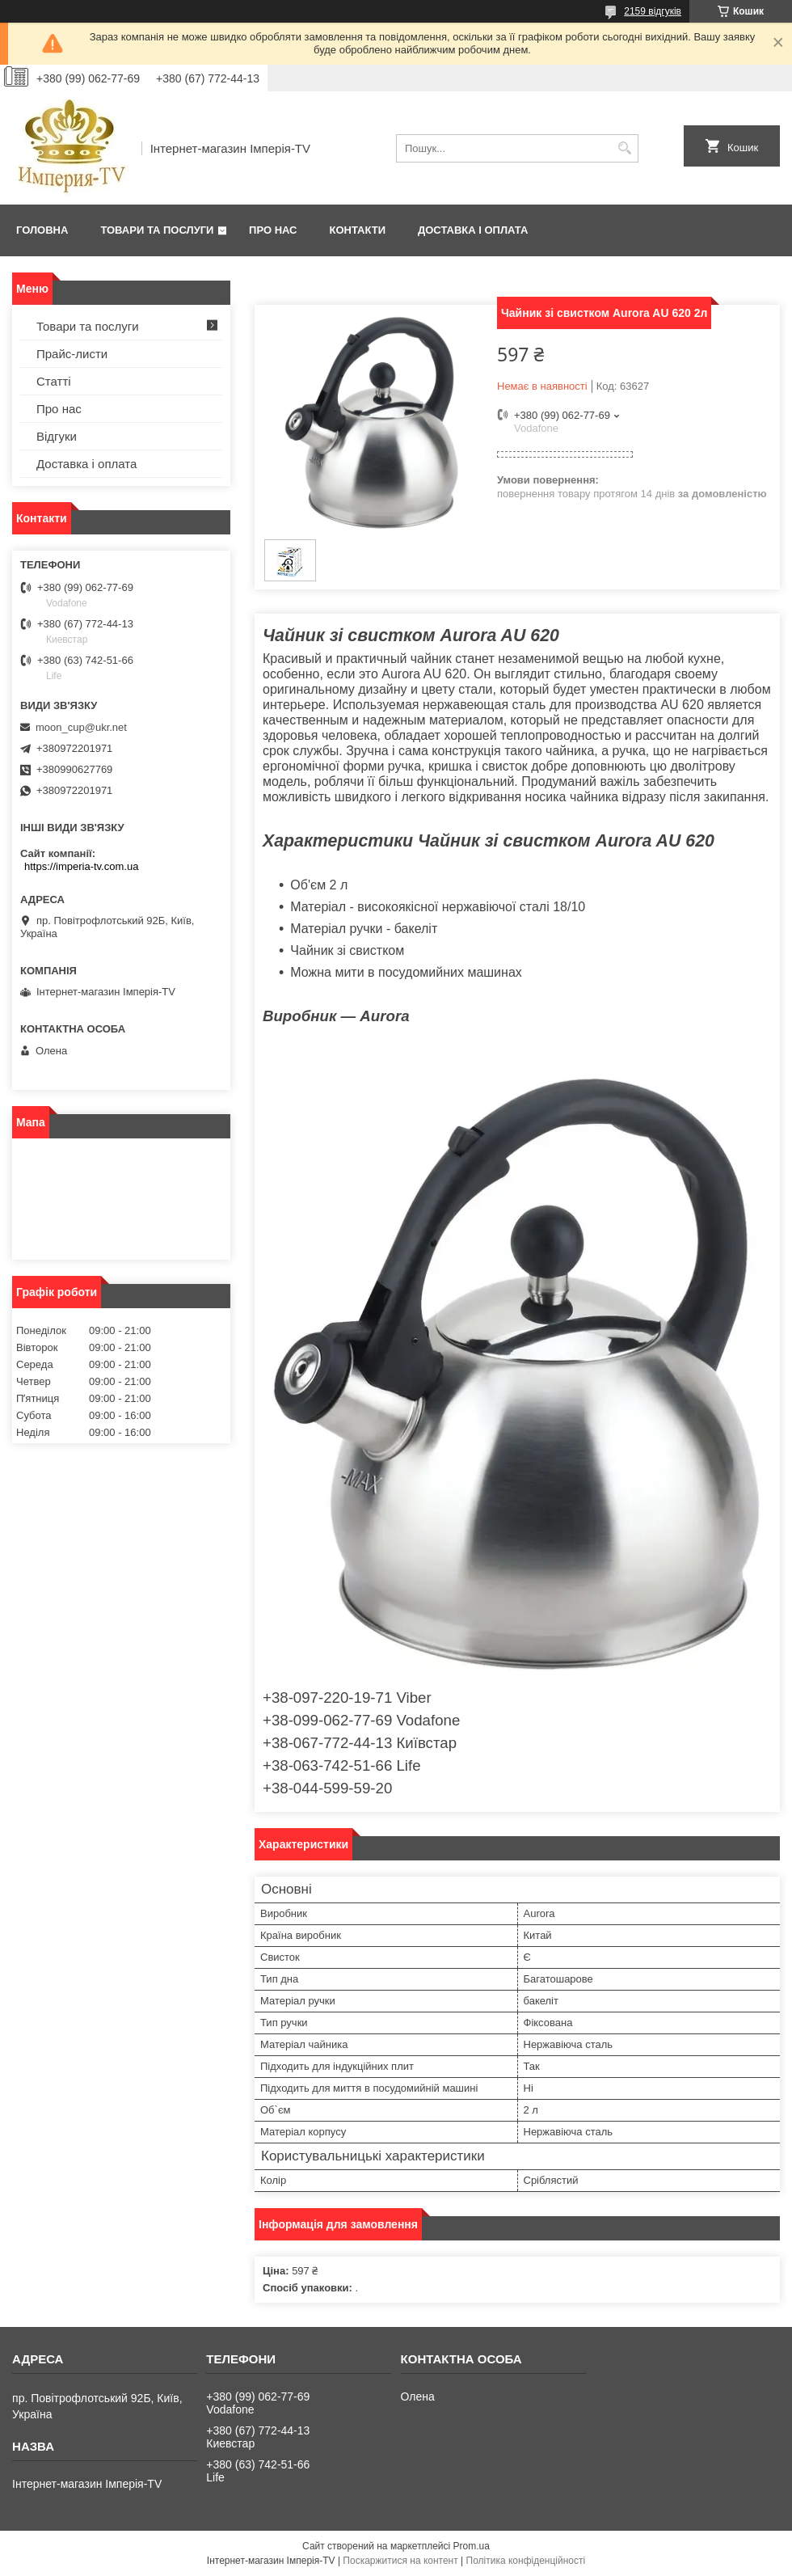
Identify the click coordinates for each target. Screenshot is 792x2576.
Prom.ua (471, 2546)
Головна (42, 230)
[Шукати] (624, 148)
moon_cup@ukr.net (81, 727)
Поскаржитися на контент (400, 2560)
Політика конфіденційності (526, 2560)
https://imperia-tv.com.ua (81, 866)
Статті (53, 381)
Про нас (273, 230)
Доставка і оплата (473, 230)
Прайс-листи (71, 354)
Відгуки (56, 436)
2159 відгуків (652, 11)
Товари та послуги (156, 230)
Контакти (358, 230)
